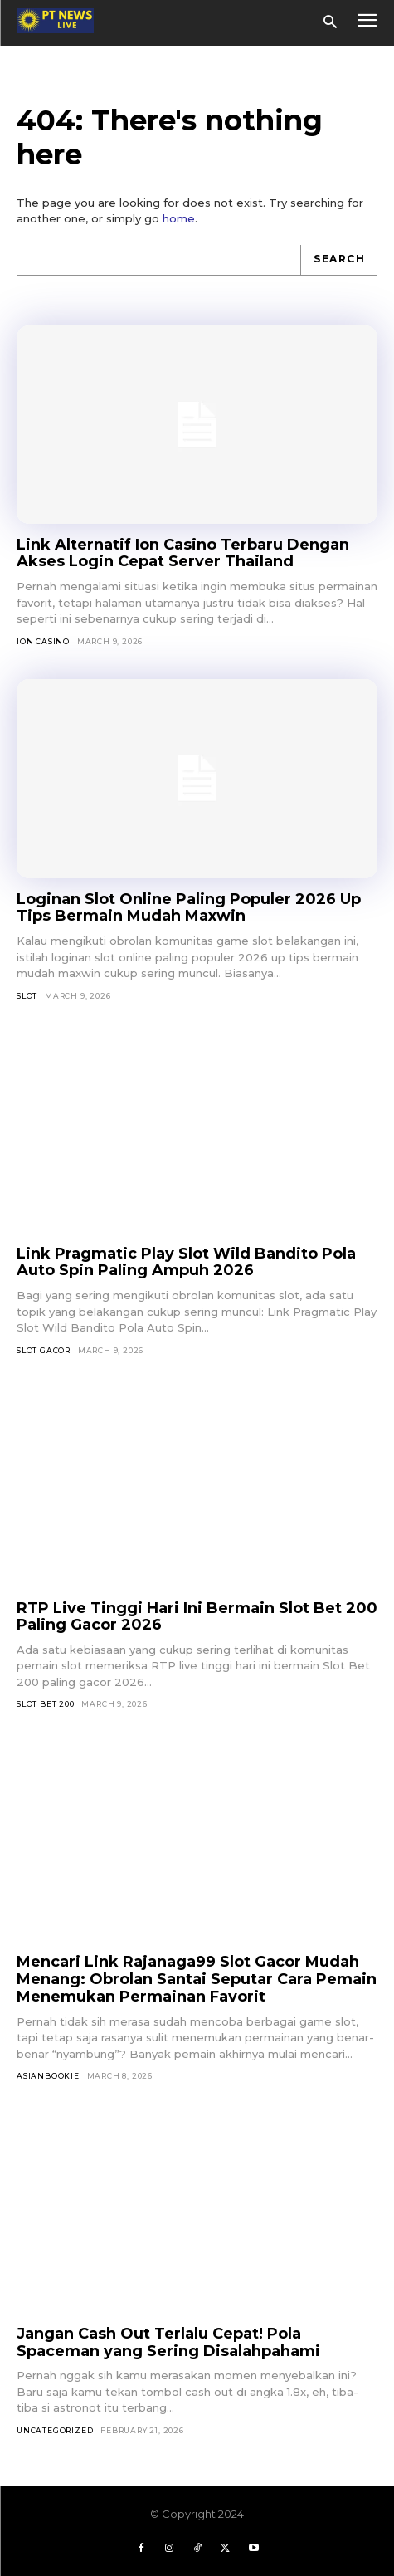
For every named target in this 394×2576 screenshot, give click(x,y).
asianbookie (48, 2075)
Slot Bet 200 (46, 1703)
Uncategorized (55, 2430)
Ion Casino (43, 641)
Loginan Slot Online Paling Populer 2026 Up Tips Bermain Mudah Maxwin (189, 908)
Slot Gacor (44, 1350)
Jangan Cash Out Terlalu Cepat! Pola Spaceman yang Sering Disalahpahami (168, 2342)
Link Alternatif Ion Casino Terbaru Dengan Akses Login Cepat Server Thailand (183, 553)
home (179, 218)
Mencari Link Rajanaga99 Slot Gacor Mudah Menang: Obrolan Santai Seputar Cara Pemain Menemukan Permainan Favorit (197, 1979)
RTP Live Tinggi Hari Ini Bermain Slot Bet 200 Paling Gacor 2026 (197, 1617)
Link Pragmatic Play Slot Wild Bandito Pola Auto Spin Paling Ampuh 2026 (186, 1262)
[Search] (338, 260)
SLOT (27, 995)
